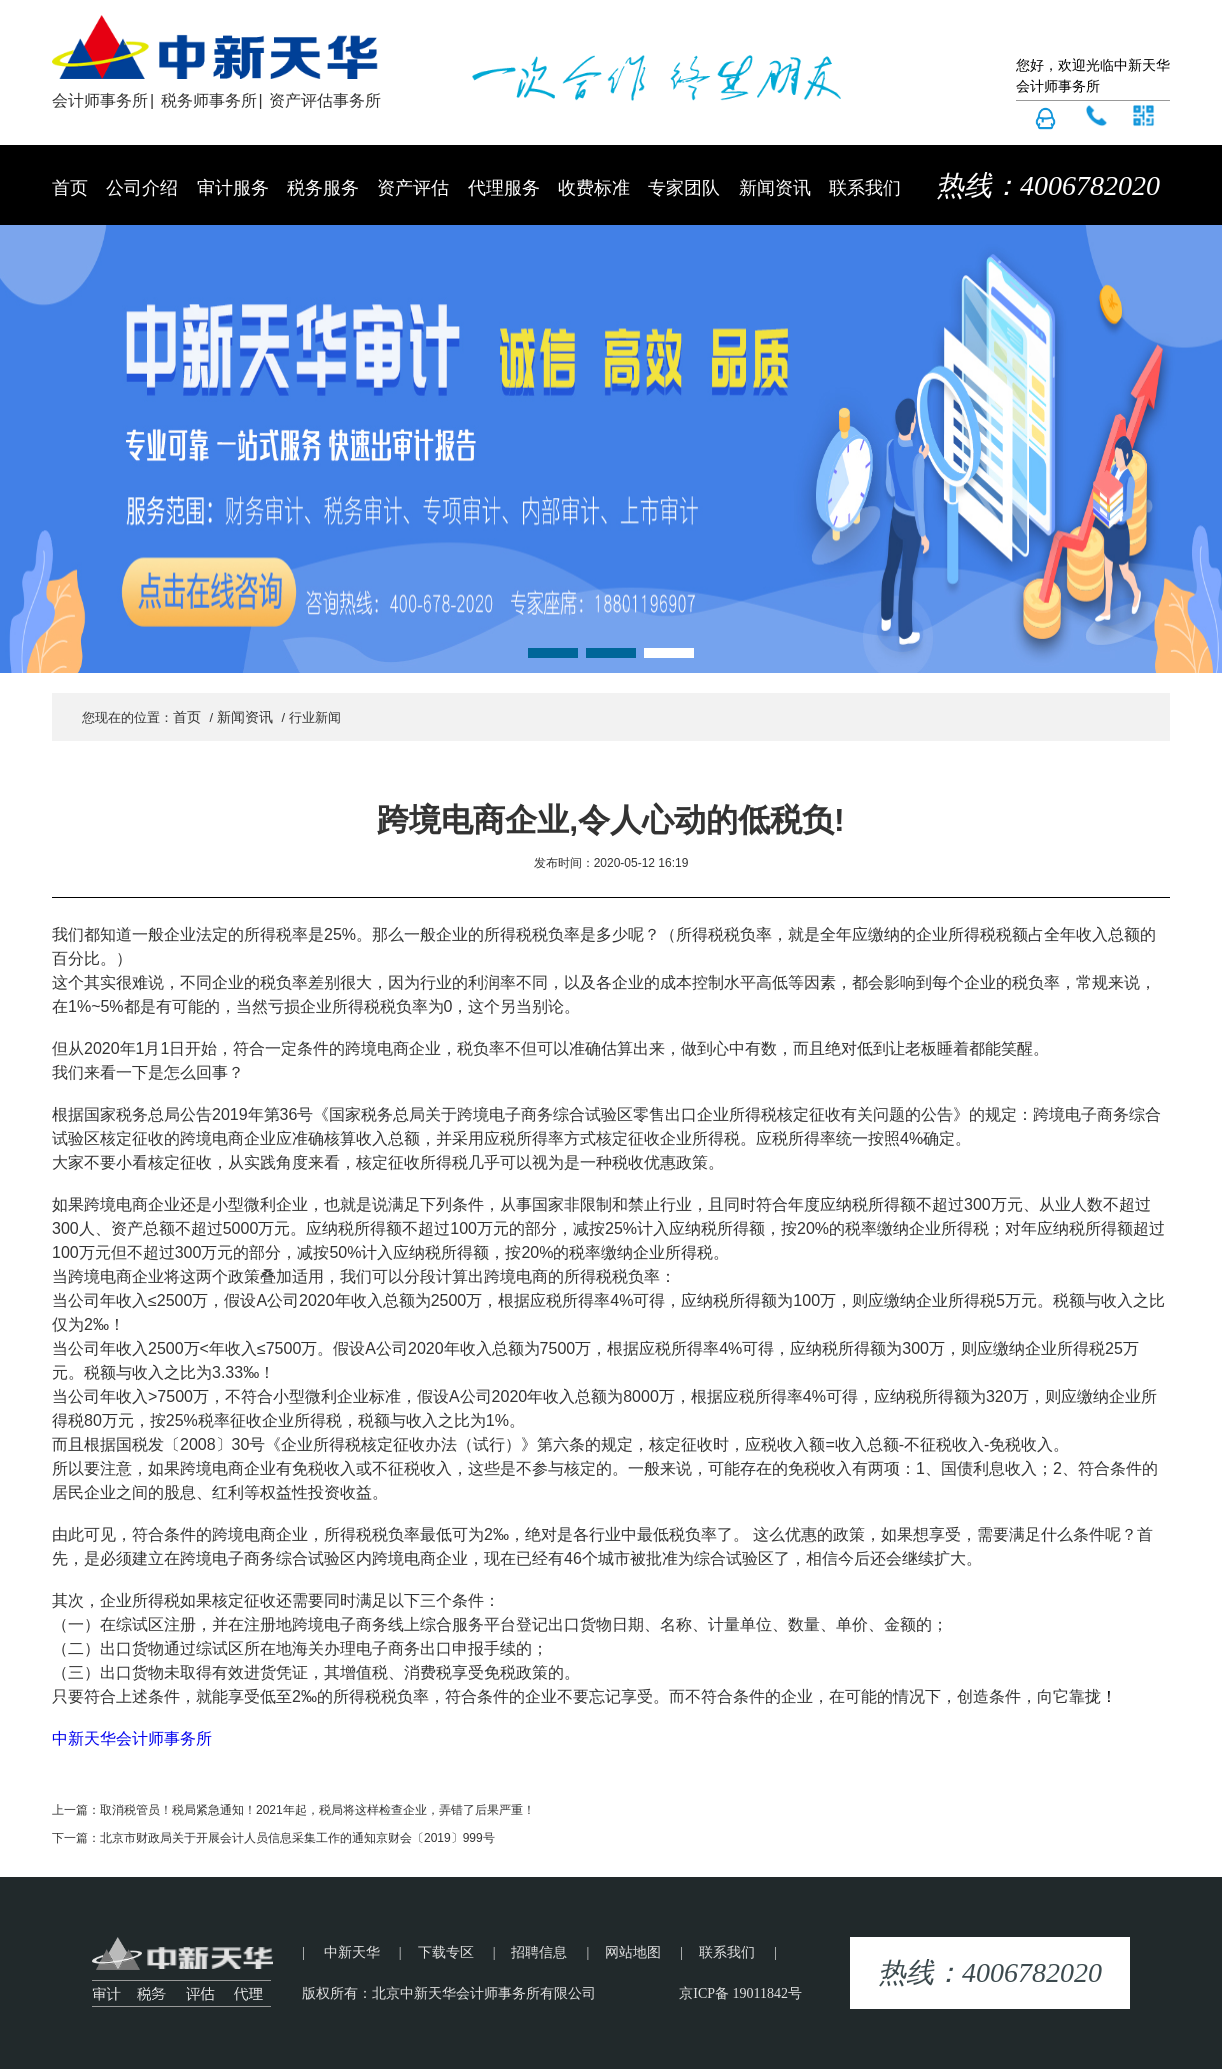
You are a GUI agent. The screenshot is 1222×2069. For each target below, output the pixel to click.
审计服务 (233, 188)
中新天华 (352, 1952)
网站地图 (633, 1952)
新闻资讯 (775, 188)
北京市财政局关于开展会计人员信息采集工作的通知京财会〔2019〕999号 (297, 1838)
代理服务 (504, 188)
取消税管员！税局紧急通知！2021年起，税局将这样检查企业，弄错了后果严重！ (317, 1810)
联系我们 (865, 188)
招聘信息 (539, 1952)
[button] (553, 653)
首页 (70, 188)
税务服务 (323, 188)
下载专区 (446, 1952)
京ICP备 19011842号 (740, 1993)
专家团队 (684, 188)
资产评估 (413, 188)
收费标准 (594, 188)
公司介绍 (142, 188)
